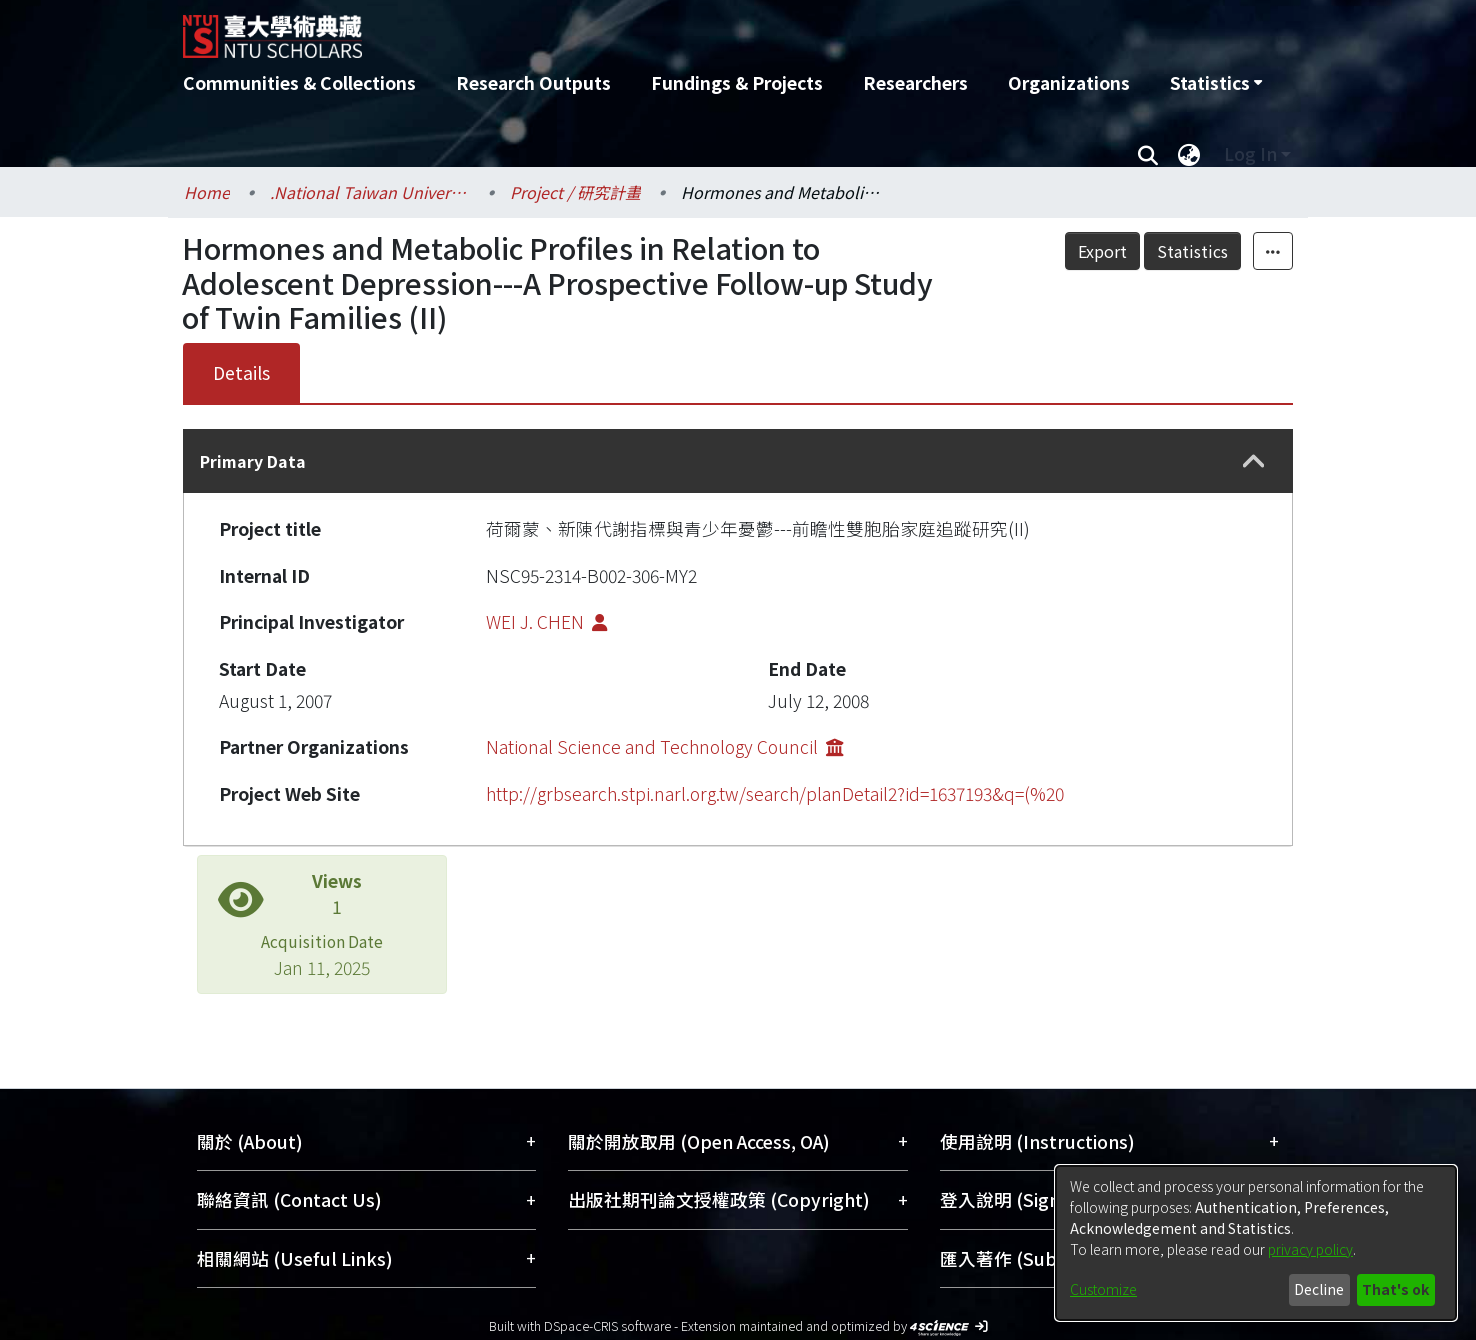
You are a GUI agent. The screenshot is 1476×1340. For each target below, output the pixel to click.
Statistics (1192, 251)
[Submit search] (1147, 154)
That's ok (1395, 1289)
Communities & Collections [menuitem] (299, 82)
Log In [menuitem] (1250, 153)
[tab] (738, 461)
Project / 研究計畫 (575, 192)
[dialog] (1256, 1243)
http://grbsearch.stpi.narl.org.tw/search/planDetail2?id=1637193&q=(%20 (775, 793)
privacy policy (1310, 1249)
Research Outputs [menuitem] (533, 82)
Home (207, 192)
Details (241, 372)
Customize (1103, 1289)
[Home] (630, 29)
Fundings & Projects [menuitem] (737, 82)
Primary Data (253, 461)
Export (1102, 251)
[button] (1254, 461)
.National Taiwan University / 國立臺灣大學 (370, 192)
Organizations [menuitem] (1069, 82)
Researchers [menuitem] (915, 82)
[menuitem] (1216, 83)
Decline (1319, 1289)
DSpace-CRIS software (607, 1325)
